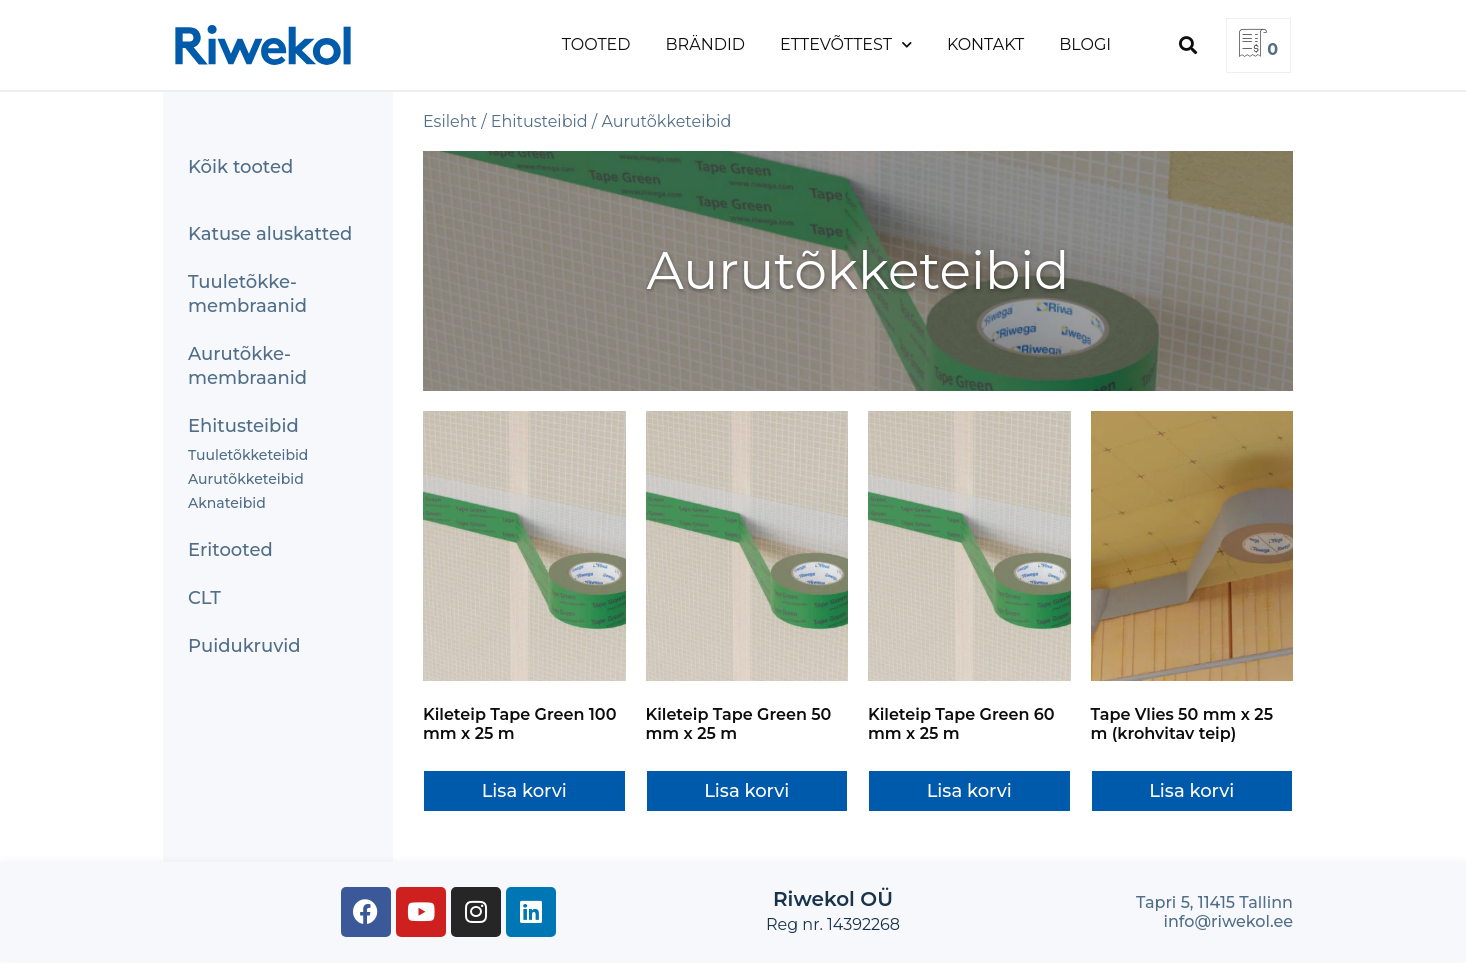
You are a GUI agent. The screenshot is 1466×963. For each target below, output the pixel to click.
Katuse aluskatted (270, 234)
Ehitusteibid (243, 426)
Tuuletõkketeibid (248, 455)
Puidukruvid (244, 646)
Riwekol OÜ (833, 899)
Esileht (450, 121)
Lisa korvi (524, 791)
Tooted (596, 44)
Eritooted (230, 550)
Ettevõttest (846, 44)
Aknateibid (227, 503)
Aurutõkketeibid (246, 479)
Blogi (1085, 44)
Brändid (705, 44)
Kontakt (985, 44)
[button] (1187, 45)
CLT (204, 598)
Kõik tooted (240, 167)
